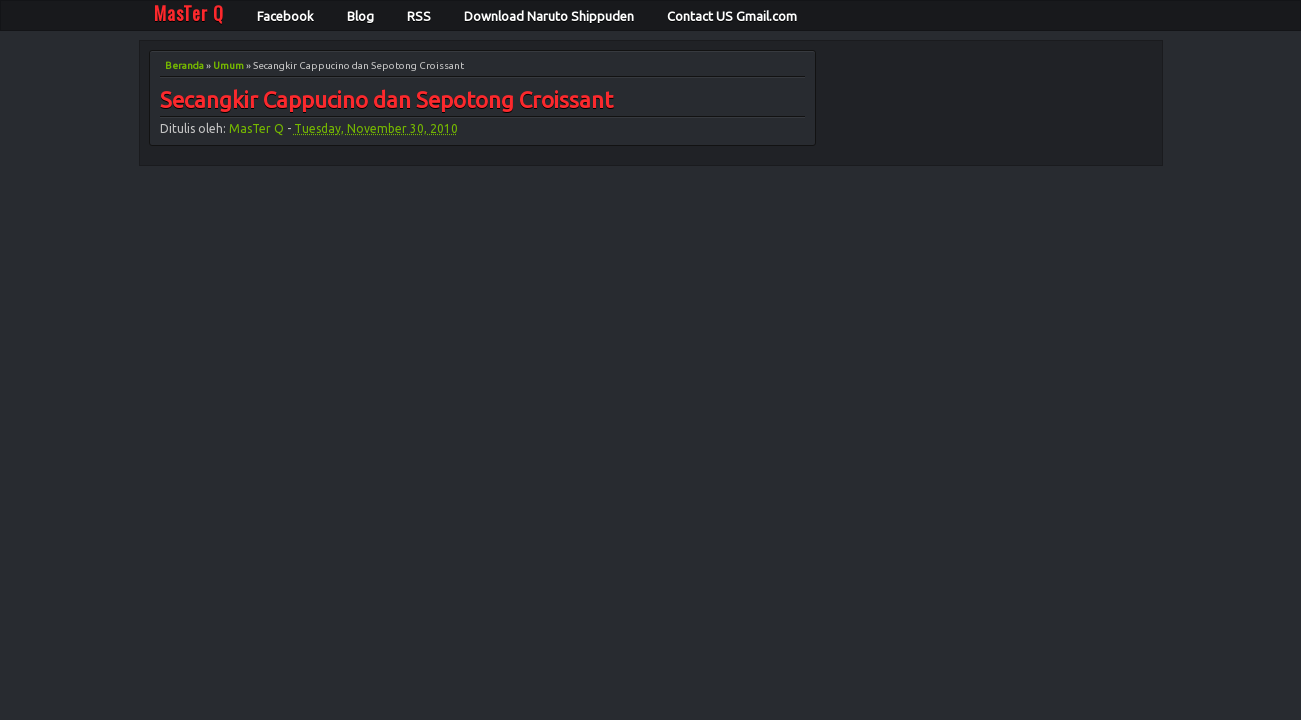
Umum (228, 65)
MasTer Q (256, 128)
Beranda (184, 65)
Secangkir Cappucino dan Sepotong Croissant (386, 100)
